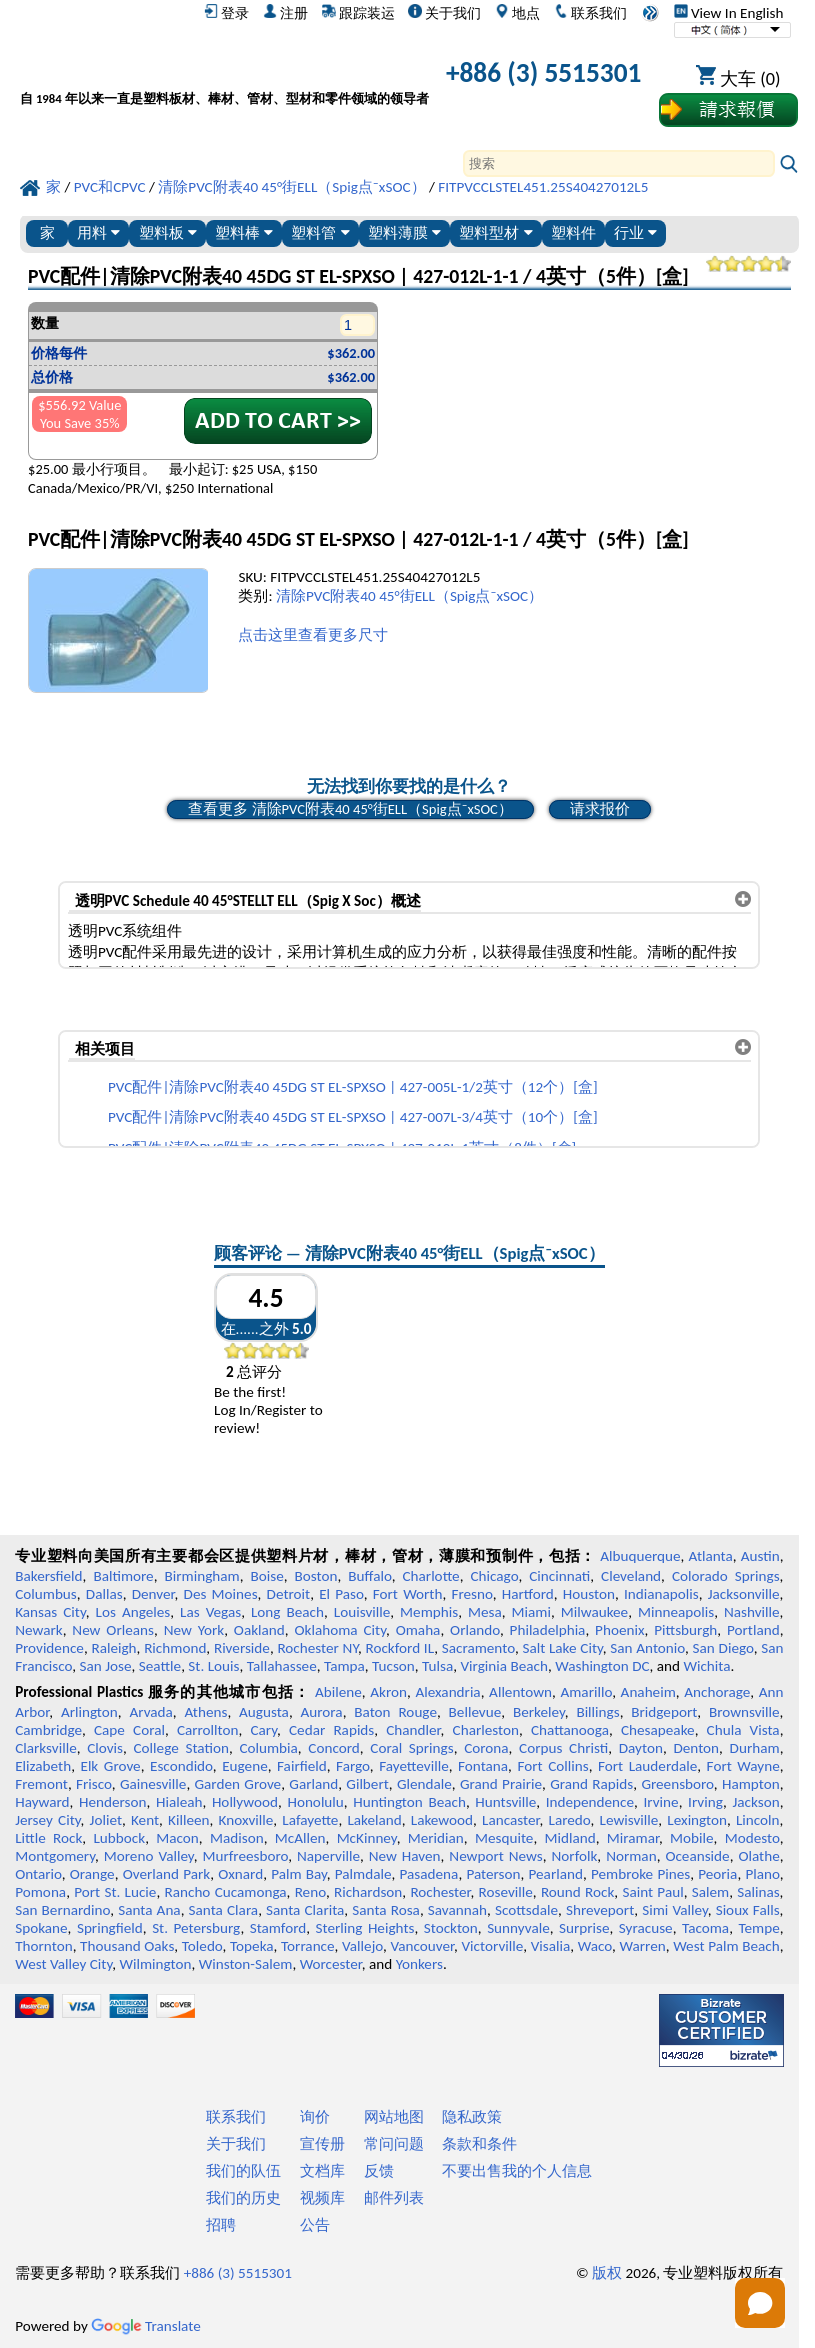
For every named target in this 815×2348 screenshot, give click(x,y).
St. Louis (213, 1666)
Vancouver (422, 1946)
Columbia (268, 1748)
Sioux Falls (748, 1910)
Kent (145, 1820)
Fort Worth (408, 1594)
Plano (762, 1874)
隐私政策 (472, 2117)
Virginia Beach (504, 1666)
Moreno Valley (149, 1856)
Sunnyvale (518, 1928)
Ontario (38, 1874)
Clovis (105, 1748)
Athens (205, 1712)
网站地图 (394, 2117)
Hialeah (179, 1802)
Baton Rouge (395, 1712)
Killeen (188, 1820)
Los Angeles (133, 1612)
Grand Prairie (501, 1784)
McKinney (367, 1838)
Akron (388, 1692)
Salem (710, 1892)
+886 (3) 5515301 (544, 72)
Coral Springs (411, 1748)
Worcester (331, 1964)
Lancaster (510, 1820)
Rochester (440, 1892)
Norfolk (575, 1856)
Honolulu (315, 1802)
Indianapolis (661, 1594)
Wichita (706, 1666)
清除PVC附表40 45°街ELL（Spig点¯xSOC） (409, 596)
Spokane (41, 1928)
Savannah (457, 1910)
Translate (146, 2326)
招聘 (221, 2225)
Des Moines (221, 1594)
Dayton (641, 1748)
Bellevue (475, 1712)
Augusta (264, 1712)
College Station (181, 1748)
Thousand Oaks (127, 1946)
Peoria (717, 1874)
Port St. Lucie (115, 1892)
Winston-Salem (246, 1964)
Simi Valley (675, 1910)
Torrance (308, 1946)
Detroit (289, 1594)
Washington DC (602, 1666)
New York (194, 1630)
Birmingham (202, 1576)
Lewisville (629, 1820)
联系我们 (590, 13)
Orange (92, 1874)
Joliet (106, 1820)
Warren (643, 1946)
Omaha (418, 1630)
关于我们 (444, 13)
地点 (517, 13)
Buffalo (369, 1576)
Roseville (506, 1892)
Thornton (43, 1946)
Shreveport (600, 1910)
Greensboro (677, 1784)
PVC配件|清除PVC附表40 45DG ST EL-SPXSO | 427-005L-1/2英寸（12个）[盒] (352, 1087)
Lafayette (310, 1820)
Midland (570, 1838)
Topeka (252, 1946)
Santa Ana (149, 1910)
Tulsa (437, 1666)
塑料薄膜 (404, 232)
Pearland (556, 1874)
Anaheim (648, 1692)
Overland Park (167, 1874)
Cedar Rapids (331, 1730)
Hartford (528, 1594)
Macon (177, 1838)
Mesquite (504, 1838)
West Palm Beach (726, 1946)
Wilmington (155, 1964)
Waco (595, 1946)
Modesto (752, 1838)
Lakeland (374, 1820)
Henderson (113, 1802)
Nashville (752, 1612)
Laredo (570, 1820)
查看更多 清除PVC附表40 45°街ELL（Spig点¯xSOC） (350, 809)
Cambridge (48, 1730)
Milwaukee (594, 1612)
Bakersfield (48, 1576)
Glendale (424, 1784)
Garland (313, 1784)
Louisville (362, 1612)
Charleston (486, 1730)
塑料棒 (244, 232)
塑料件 (573, 232)
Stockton (451, 1928)
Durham (755, 1748)
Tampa (344, 1666)
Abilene (338, 1692)
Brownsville (744, 1712)
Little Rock (48, 1838)
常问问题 (394, 2144)
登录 (226, 13)
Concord (333, 1748)
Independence (590, 1802)
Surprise (584, 1928)
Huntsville (505, 1802)
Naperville (328, 1856)
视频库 (322, 2198)
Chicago (494, 1576)
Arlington (89, 1712)
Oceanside (697, 1856)
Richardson (368, 1892)
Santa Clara (224, 1910)
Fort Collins (552, 1766)
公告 (315, 2225)
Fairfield (302, 1766)
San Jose (106, 1666)
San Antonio (647, 1648)
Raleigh (113, 1648)
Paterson (493, 1874)
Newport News (495, 1856)
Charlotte (430, 1576)
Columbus (46, 1594)
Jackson (755, 1802)
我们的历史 (243, 2198)
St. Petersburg (196, 1928)
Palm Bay (299, 1874)
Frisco (94, 1784)
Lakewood (442, 1820)
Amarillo (586, 1692)
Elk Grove (110, 1766)
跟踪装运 (358, 13)
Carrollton (208, 1730)
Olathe (758, 1856)
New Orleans (113, 1630)
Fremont (41, 1784)
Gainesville (153, 1784)
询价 (315, 2117)
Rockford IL (399, 1648)
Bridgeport (664, 1712)
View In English (729, 13)
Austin (760, 1556)
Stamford (278, 1928)
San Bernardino (62, 1910)
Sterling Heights (365, 1928)
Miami (531, 1612)
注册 (285, 13)
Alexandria (447, 1692)
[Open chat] (760, 2303)
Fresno (471, 1594)
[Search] (619, 163)
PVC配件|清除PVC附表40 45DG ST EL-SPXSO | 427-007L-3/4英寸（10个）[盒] (352, 1117)
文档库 (322, 2171)
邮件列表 (394, 2198)
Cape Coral (129, 1730)
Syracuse (646, 1928)
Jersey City (47, 1820)
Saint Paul (652, 1892)
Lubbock (119, 1838)
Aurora (322, 1712)
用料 (98, 232)
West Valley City (63, 1964)
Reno (310, 1892)
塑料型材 (495, 232)
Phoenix (619, 1630)
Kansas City (50, 1612)
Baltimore (123, 1576)
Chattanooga (570, 1730)
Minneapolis (676, 1612)
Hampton (751, 1784)
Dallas (104, 1594)
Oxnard (240, 1874)
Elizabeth (43, 1766)
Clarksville (46, 1748)
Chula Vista (743, 1730)
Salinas (758, 1892)
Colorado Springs (726, 1576)
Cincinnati (559, 1576)
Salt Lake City (562, 1648)
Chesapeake (658, 1730)
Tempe (758, 1928)
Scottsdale (526, 1910)
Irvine (661, 1802)
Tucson (393, 1666)
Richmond (175, 1648)
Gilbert (367, 1784)
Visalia (551, 1946)
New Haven (405, 1856)
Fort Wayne (743, 1766)
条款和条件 (479, 2144)
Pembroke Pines (640, 1874)
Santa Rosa (386, 1910)
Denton (696, 1748)
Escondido (181, 1766)
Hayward (42, 1802)
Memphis (429, 1612)
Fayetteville (414, 1766)
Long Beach (287, 1612)
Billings (597, 1712)
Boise (267, 1576)
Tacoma (705, 1928)
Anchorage (717, 1692)
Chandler (413, 1730)
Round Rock (577, 1892)
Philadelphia (548, 1630)
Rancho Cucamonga (225, 1892)
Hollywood (245, 1802)
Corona (486, 1748)
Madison (237, 1838)
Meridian (436, 1838)
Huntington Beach (409, 1802)
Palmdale (363, 1874)
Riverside (242, 1648)
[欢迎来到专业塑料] (224, 76)
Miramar (633, 1838)
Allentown (520, 1692)
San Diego (723, 1648)
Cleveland (631, 1576)
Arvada (150, 1712)
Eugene (245, 1766)
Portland (753, 1630)
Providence (49, 1648)
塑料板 (168, 232)
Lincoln (758, 1820)
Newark (38, 1630)
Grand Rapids (591, 1784)
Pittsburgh (685, 1630)
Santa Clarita (305, 1910)
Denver (153, 1594)
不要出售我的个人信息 (517, 2171)
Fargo (353, 1766)
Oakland (259, 1630)
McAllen (300, 1838)
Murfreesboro (245, 1856)
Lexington (697, 1820)
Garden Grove (238, 1784)
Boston (316, 1576)
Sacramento (478, 1648)
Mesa (485, 1612)
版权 (607, 2273)
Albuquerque (640, 1556)
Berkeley (539, 1712)
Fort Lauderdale (647, 1766)
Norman (631, 1856)
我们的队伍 (243, 2171)
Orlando (475, 1630)
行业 (635, 232)
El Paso (341, 1594)
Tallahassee (282, 1666)
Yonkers (419, 1964)
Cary (263, 1730)
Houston (589, 1594)
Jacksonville (744, 1594)
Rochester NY (317, 1648)
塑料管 (320, 232)
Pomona (40, 1892)
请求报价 (600, 809)
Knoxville (246, 1820)
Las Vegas (210, 1612)
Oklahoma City (340, 1630)
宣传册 (322, 2144)
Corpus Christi (563, 1748)
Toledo (202, 1946)
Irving (705, 1802)
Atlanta (711, 1556)
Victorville (493, 1946)
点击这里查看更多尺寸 (313, 635)
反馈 (379, 2171)
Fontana (483, 1766)
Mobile (692, 1838)
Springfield (110, 1928)
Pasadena (429, 1874)
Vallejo (362, 1946)
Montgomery (55, 1856)
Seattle (160, 1666)
